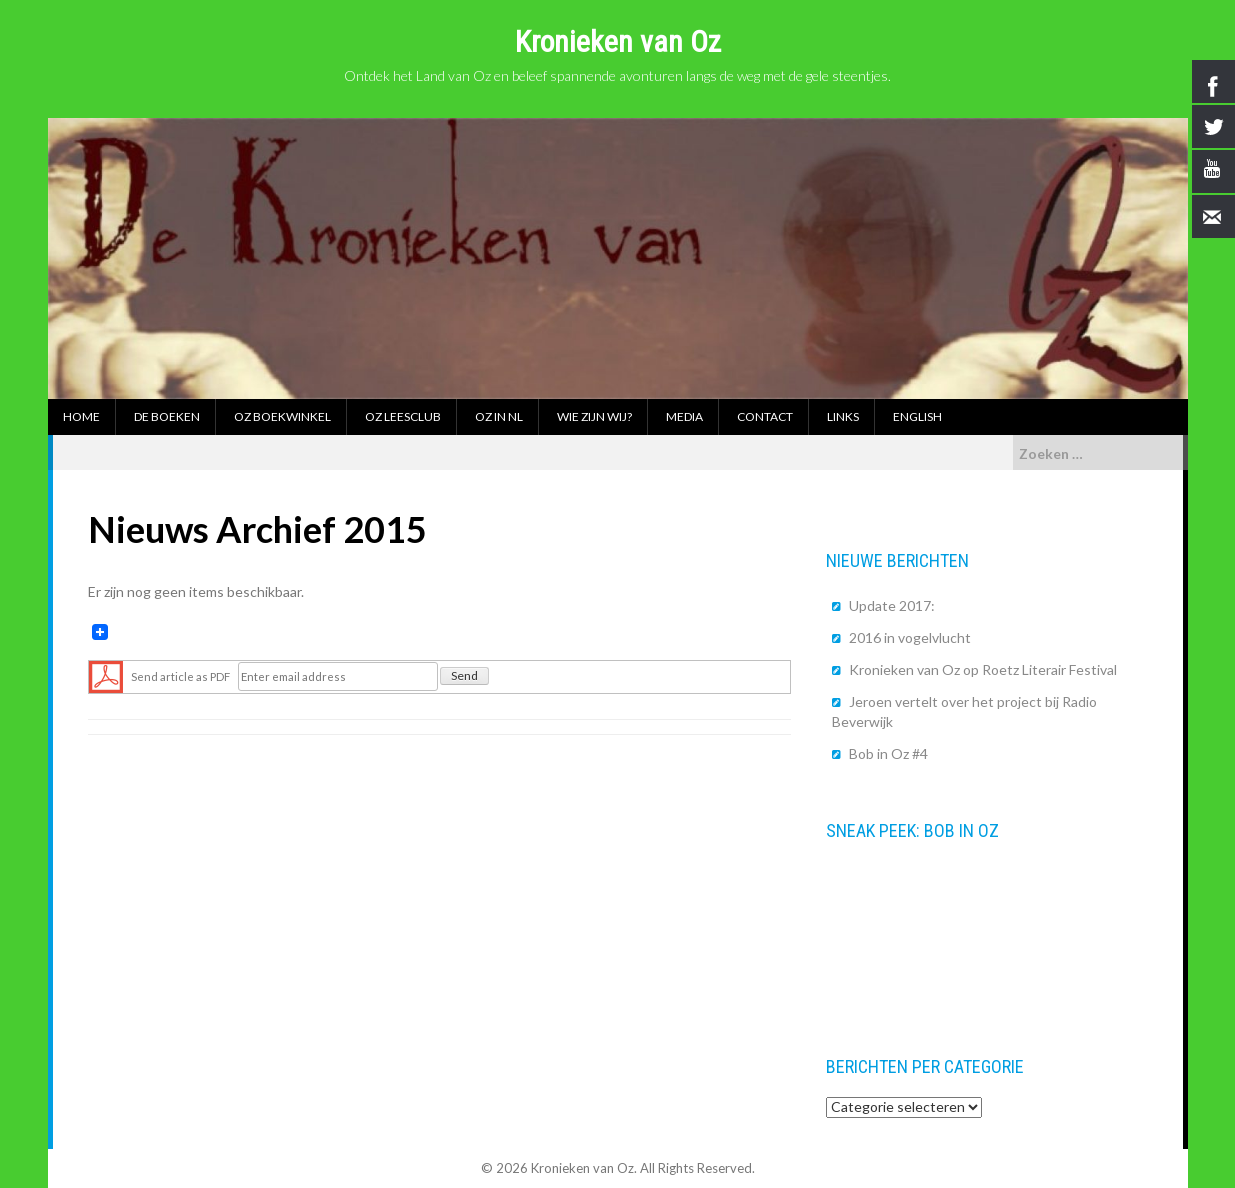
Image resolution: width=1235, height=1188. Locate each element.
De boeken (167, 416)
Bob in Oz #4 (888, 753)
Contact (765, 416)
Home (81, 416)
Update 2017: (892, 605)
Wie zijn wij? (594, 416)
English (917, 416)
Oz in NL (499, 416)
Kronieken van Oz (618, 41)
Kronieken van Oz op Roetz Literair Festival (983, 669)
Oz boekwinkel (282, 416)
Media (684, 416)
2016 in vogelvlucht (910, 637)
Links (843, 416)
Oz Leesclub (403, 416)
